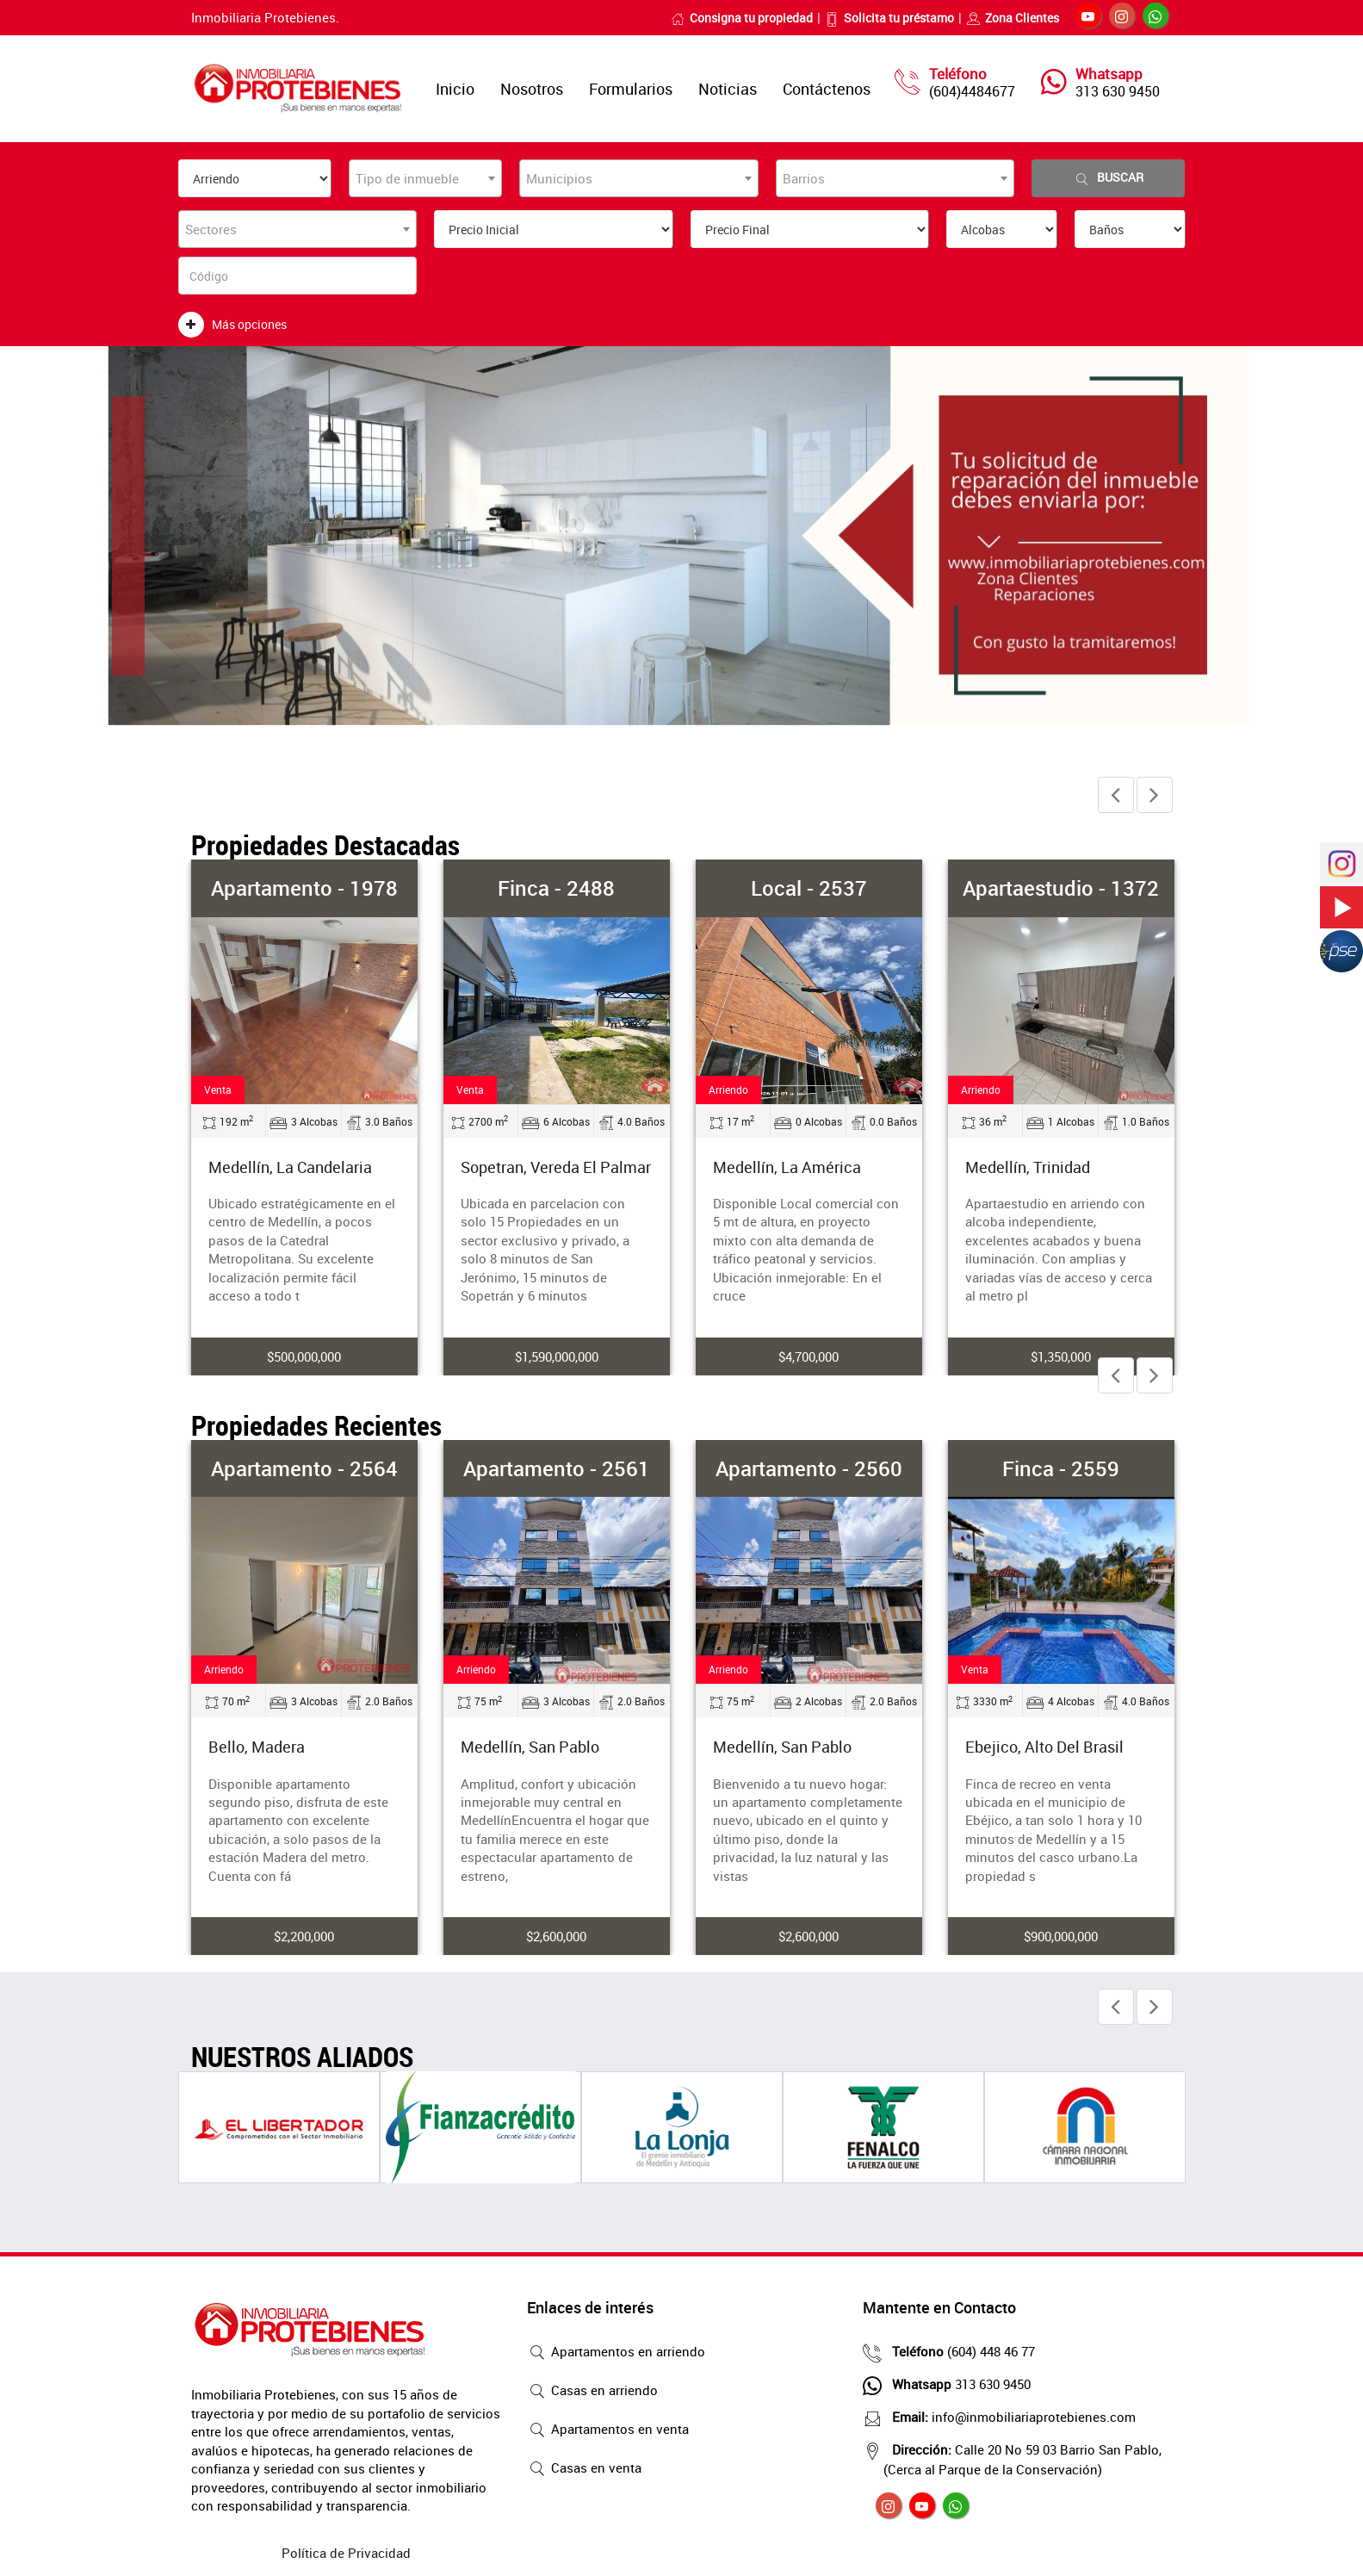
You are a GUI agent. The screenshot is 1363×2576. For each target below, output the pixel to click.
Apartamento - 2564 (304, 1468)
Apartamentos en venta (608, 2430)
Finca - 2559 (1060, 1468)
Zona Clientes (1012, 17)
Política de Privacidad (346, 2552)
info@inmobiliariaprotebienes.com (1009, 2416)
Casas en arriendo (592, 2391)
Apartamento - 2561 (556, 1468)
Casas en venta (584, 2469)
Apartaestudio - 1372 (1061, 888)
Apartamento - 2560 (809, 1468)
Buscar (1108, 178)
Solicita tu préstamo (889, 17)
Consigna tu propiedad (742, 17)
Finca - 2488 (556, 888)
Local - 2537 (809, 888)
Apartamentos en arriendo (616, 2353)
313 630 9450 (1117, 91)
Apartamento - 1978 (304, 888)
